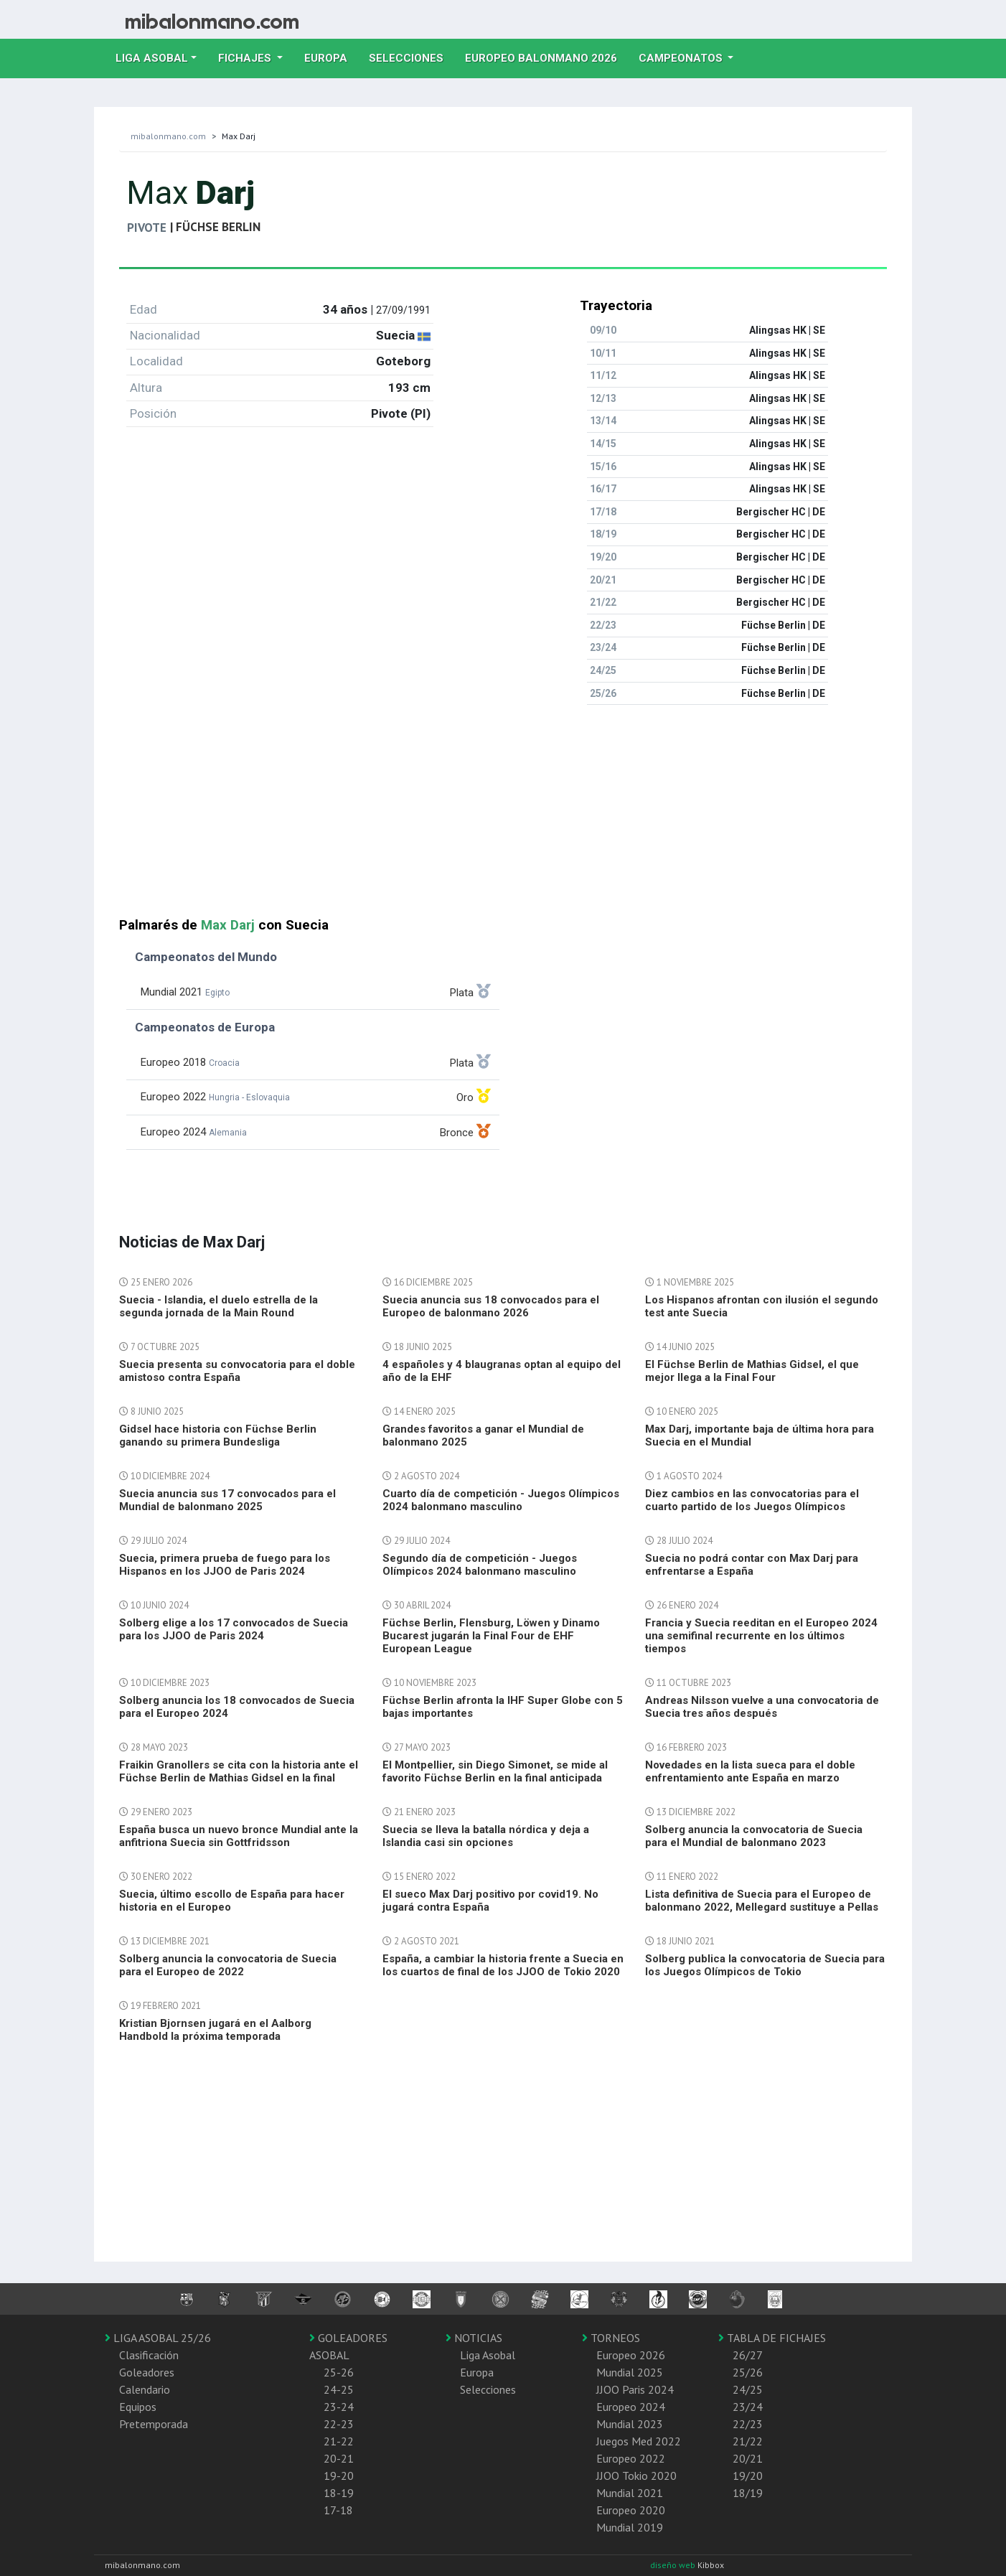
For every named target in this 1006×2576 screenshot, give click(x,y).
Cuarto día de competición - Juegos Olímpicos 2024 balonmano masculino (500, 1500)
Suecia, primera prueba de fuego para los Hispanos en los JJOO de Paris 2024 (224, 1565)
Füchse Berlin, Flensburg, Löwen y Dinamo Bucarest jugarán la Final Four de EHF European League (491, 1635)
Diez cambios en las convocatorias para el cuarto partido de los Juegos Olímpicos (752, 1500)
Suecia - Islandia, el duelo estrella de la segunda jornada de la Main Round (218, 1306)
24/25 (748, 2389)
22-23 (339, 2424)
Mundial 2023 (629, 2424)
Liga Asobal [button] (152, 58)
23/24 (748, 2406)
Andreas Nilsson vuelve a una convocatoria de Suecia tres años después (762, 1707)
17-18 (338, 2510)
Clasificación (149, 2355)
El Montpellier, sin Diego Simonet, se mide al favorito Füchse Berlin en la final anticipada (495, 1771)
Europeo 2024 (630, 2406)
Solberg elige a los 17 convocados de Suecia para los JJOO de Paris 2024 (233, 1629)
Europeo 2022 (630, 2458)
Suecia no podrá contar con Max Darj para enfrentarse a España (751, 1565)
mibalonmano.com (168, 136)
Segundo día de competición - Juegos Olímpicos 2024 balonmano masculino (479, 1565)
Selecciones (411, 57)
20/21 (748, 2458)
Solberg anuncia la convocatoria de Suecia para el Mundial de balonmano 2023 (753, 1836)
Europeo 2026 (630, 2355)
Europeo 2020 (630, 2510)
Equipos (137, 2406)
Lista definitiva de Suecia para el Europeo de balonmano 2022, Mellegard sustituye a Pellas (761, 1901)
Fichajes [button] (246, 58)
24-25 (339, 2389)
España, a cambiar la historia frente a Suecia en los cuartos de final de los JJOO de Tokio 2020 (503, 1965)
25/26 (748, 2372)
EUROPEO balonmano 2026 (546, 57)
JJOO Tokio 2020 (636, 2475)
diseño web (673, 2564)
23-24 (339, 2406)
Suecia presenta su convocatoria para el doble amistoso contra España (237, 1371)
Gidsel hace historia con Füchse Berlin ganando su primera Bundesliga (217, 1435)
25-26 (339, 2372)
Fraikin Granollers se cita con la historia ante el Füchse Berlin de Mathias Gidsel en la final (238, 1771)
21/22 (748, 2441)
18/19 (748, 2493)
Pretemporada (153, 2424)
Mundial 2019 (629, 2527)
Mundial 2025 (629, 2372)
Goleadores (146, 2372)
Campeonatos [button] (682, 58)
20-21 (339, 2458)
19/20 (748, 2475)
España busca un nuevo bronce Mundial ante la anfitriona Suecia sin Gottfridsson (238, 1836)
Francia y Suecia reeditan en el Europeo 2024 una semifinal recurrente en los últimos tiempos (761, 1635)
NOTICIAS (474, 2338)
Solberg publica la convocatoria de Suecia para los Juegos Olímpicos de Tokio (765, 1965)
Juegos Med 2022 (638, 2441)
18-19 (339, 2493)
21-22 (339, 2441)
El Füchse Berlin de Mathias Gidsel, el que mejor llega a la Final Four (752, 1371)
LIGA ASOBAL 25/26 (158, 2338)
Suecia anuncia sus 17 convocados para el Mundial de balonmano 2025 (227, 1500)
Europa (331, 57)
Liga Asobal (487, 2355)
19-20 (339, 2475)
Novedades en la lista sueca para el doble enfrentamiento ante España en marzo (750, 1771)
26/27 (748, 2355)
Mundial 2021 (629, 2493)
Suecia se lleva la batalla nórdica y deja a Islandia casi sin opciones (485, 1836)
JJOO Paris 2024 (635, 2389)
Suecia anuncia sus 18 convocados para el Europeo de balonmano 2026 (490, 1306)
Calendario (144, 2389)
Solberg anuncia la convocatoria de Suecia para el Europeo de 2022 (228, 1965)
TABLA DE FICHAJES (772, 2338)
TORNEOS (611, 2338)
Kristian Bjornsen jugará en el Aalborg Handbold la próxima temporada (215, 2030)
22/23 (748, 2424)
